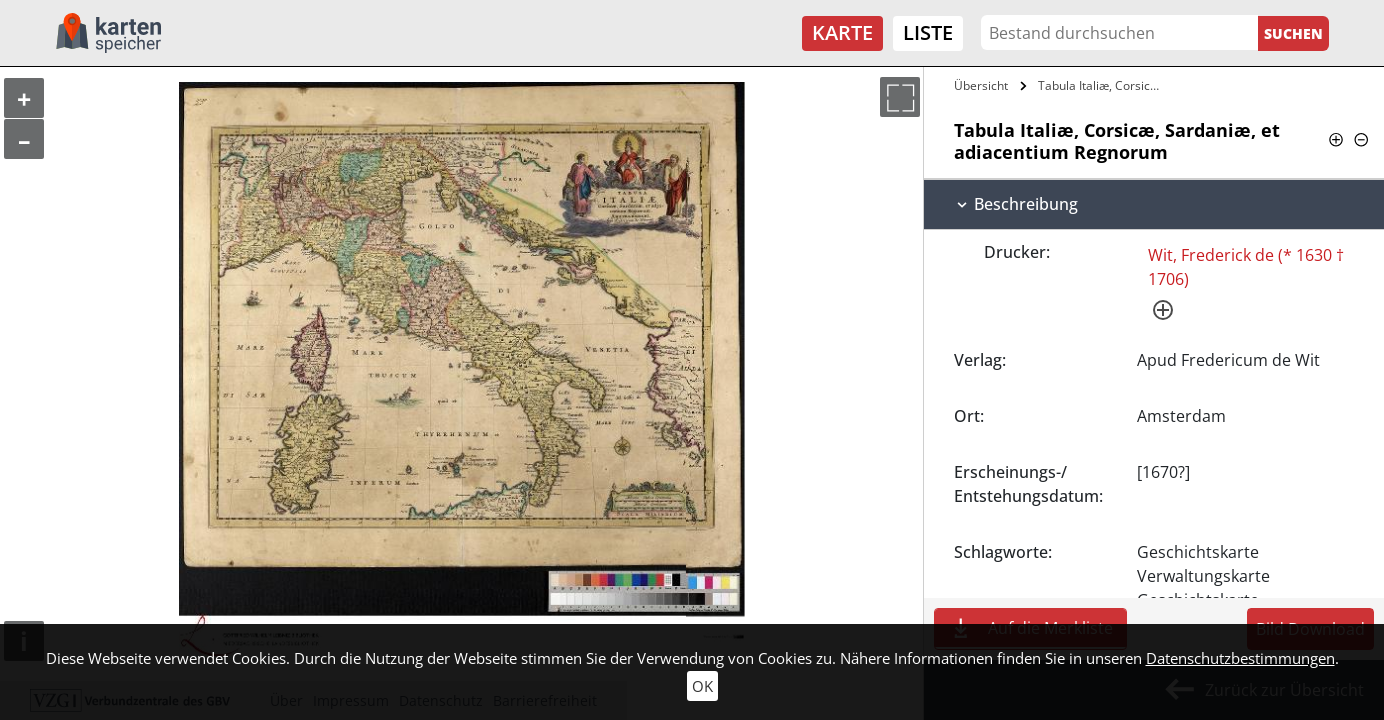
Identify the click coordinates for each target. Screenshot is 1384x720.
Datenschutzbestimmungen (1240, 658)
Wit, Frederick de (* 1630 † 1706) (1246, 267)
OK (702, 686)
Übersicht (981, 85)
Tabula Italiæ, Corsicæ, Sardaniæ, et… (1103, 85)
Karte (842, 32)
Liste (928, 32)
